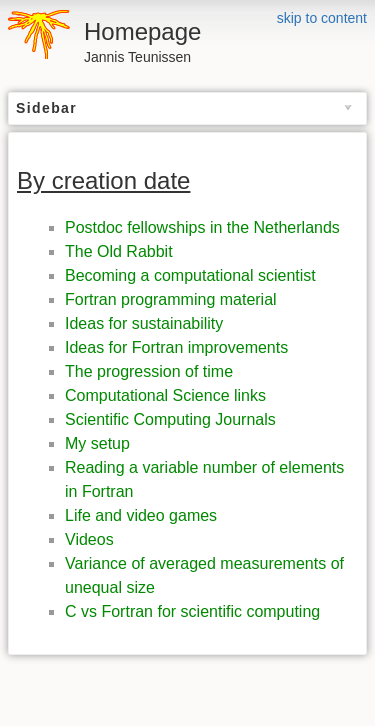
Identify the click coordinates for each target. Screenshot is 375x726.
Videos (89, 539)
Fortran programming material (171, 299)
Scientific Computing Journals (170, 419)
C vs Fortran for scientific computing (192, 611)
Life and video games (141, 515)
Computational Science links (165, 395)
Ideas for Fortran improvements (176, 347)
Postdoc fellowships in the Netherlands (202, 227)
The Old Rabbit (119, 251)
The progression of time (149, 371)
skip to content (322, 18)
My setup (97, 443)
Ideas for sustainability (144, 323)
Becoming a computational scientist (190, 275)
